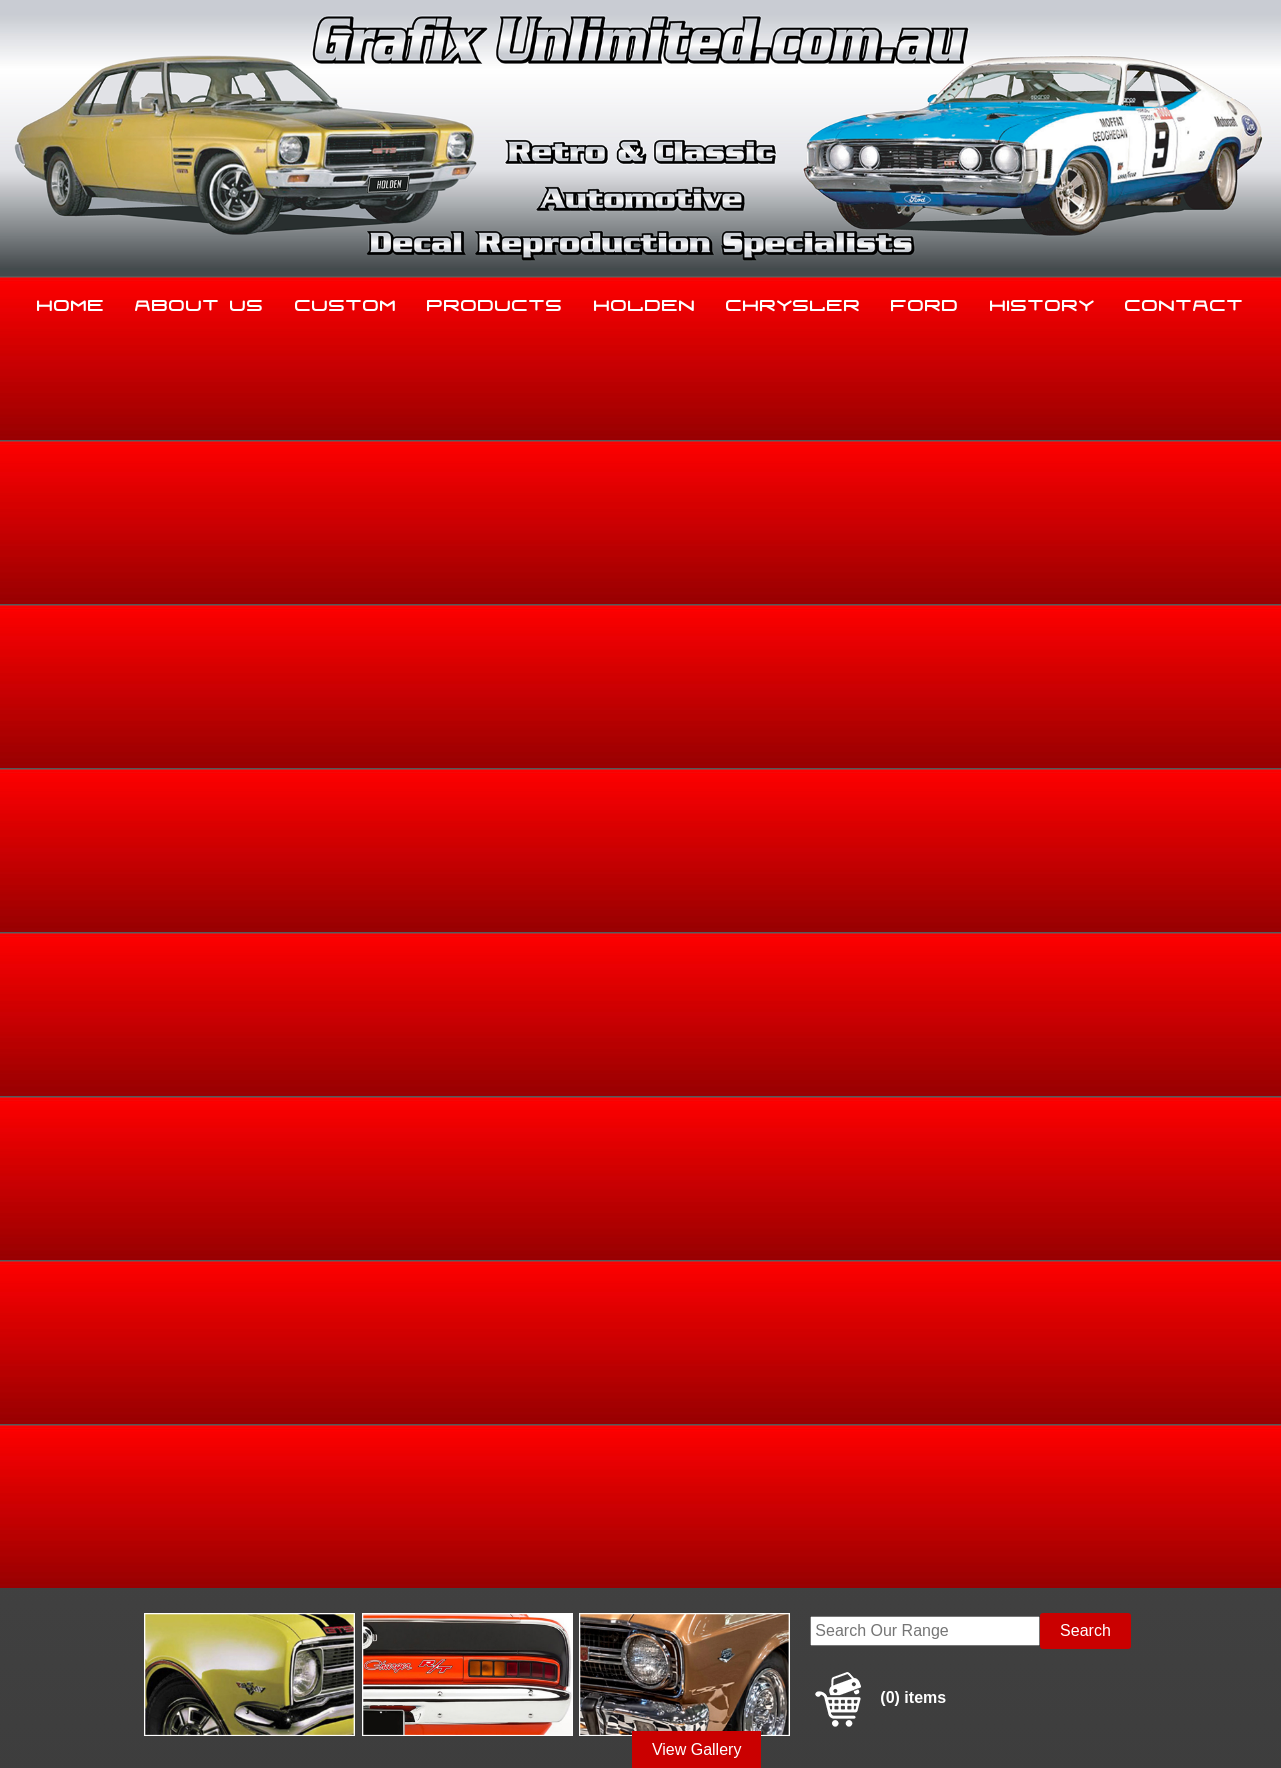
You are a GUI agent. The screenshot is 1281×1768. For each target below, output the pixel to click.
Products (495, 301)
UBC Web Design (651, 1729)
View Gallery (697, 487)
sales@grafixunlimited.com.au (198, 1615)
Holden (645, 301)
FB (1132, 636)
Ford (925, 301)
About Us (199, 301)
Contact (1184, 301)
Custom (346, 301)
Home (71, 301)
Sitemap (116, 1729)
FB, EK (1092, 636)
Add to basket (780, 871)
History (1042, 301)
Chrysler (793, 301)
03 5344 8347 (140, 1565)
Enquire (780, 916)
